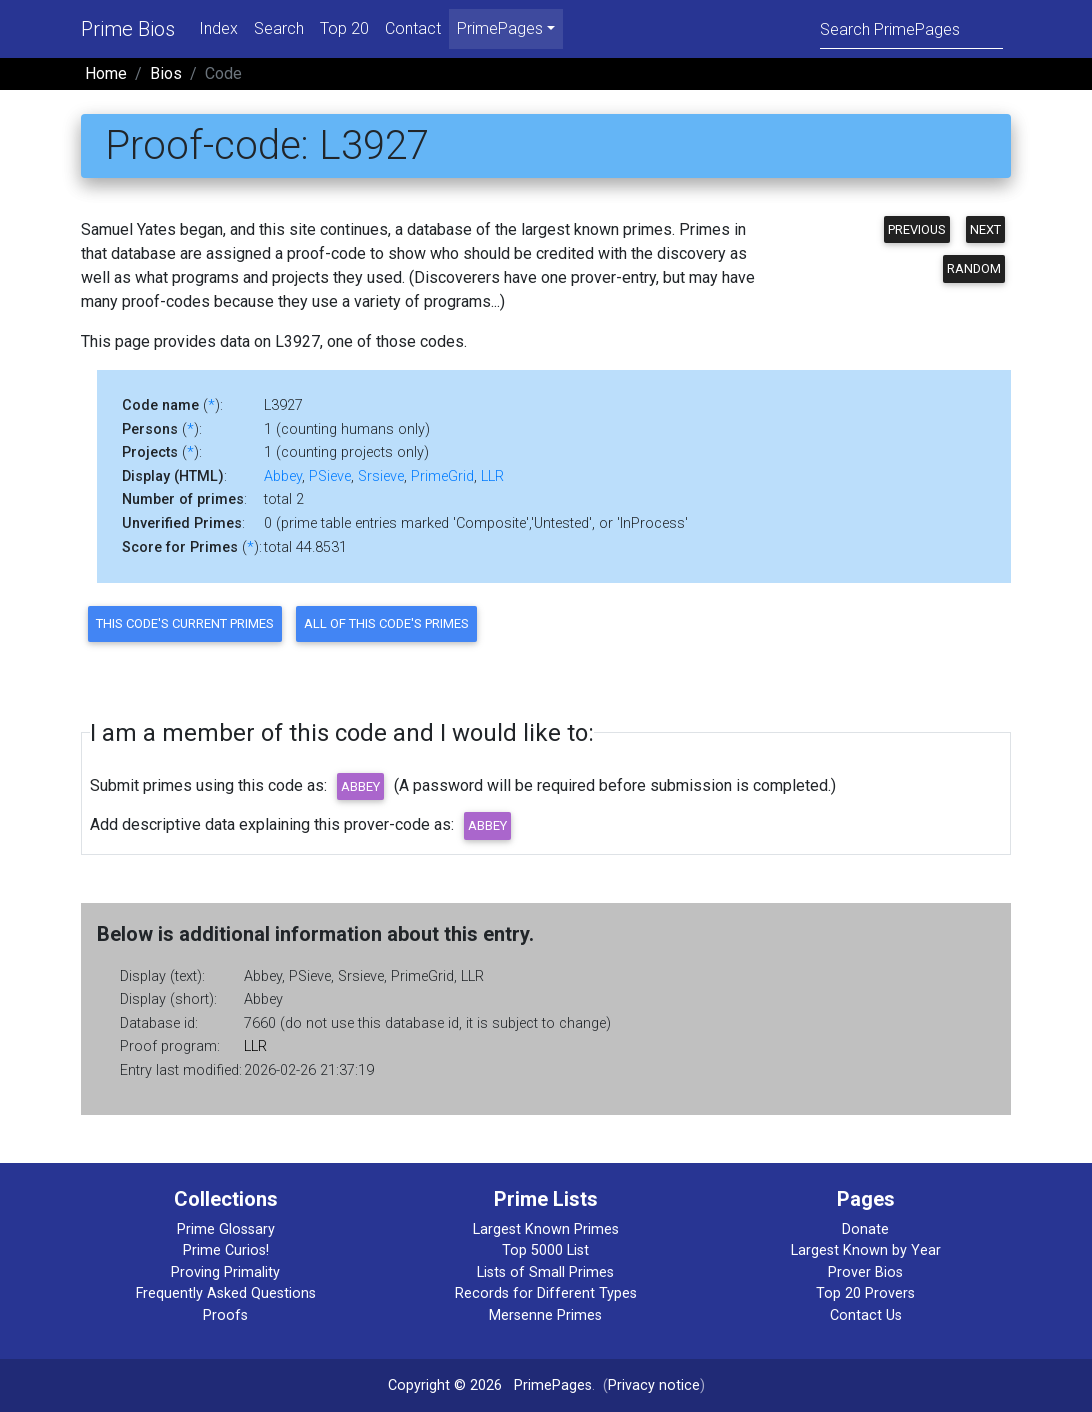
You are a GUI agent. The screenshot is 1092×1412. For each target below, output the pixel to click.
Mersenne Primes (545, 1315)
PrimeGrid (442, 476)
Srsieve (381, 476)
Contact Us (866, 1315)
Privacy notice (654, 1385)
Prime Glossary (226, 1229)
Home (106, 73)
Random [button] (974, 268)
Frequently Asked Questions (226, 1293)
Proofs (225, 1315)
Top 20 (344, 28)
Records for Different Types (546, 1293)
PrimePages (553, 1385)
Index (218, 28)
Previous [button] (917, 229)
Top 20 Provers (865, 1293)
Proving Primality (225, 1272)
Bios (166, 73)
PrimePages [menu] (500, 28)
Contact (413, 28)
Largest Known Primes (546, 1229)
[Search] (911, 28)
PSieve (330, 476)
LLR (492, 476)
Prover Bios (865, 1272)
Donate (865, 1229)
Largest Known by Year (866, 1250)
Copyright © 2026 (445, 1385)
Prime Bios (128, 29)
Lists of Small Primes (545, 1272)
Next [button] (985, 229)
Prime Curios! (226, 1250)
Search (279, 28)
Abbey (283, 476)
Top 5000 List (545, 1250)
